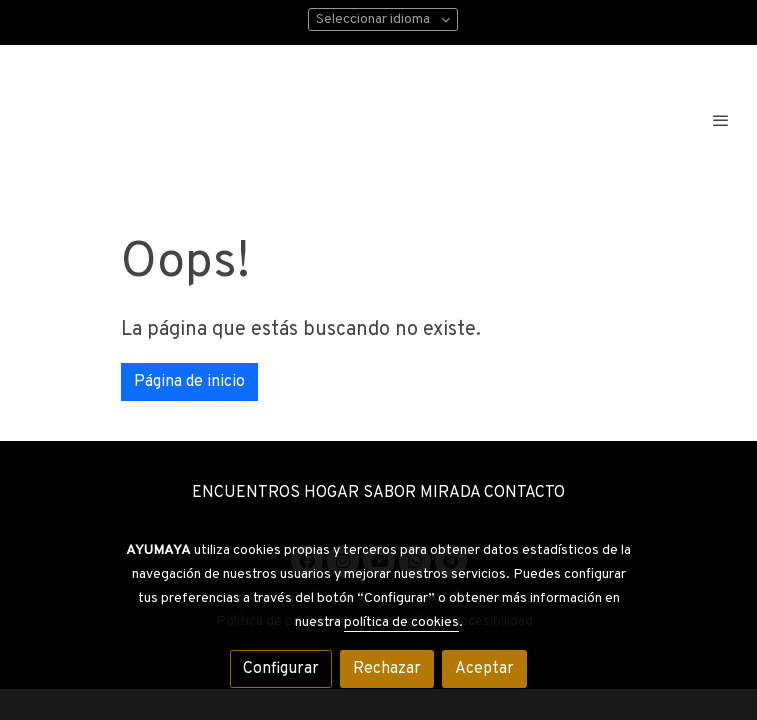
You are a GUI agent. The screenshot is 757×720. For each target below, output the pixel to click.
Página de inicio (189, 382)
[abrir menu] (721, 120)
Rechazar (387, 669)
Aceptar (484, 669)
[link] (195, 119)
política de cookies (401, 622)
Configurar (281, 669)
